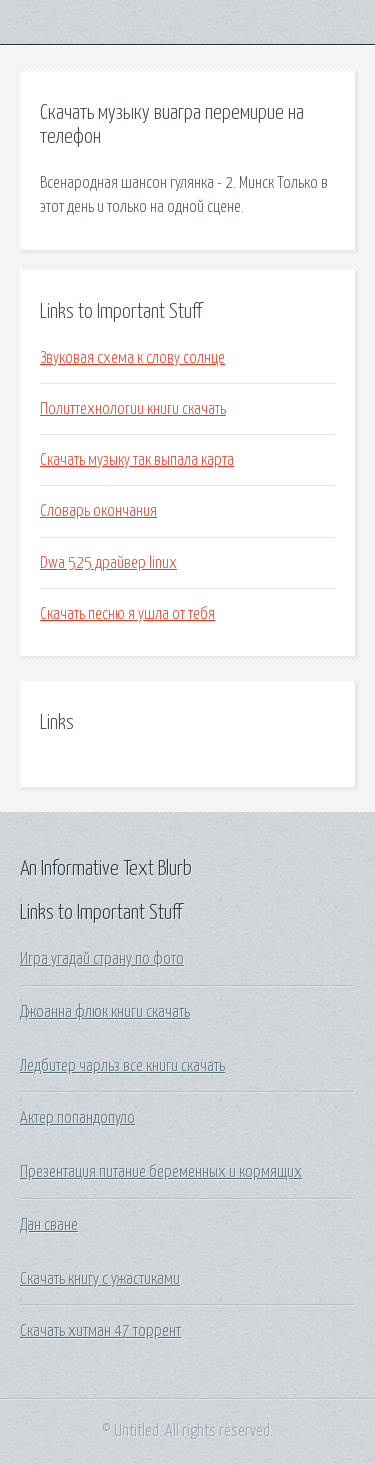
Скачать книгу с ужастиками (100, 1279)
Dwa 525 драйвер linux (108, 563)
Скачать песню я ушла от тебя (127, 614)
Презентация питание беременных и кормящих (161, 1172)
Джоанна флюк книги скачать (105, 1012)
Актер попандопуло (77, 1118)
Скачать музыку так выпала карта (137, 460)
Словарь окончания (98, 511)
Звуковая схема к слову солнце (132, 358)
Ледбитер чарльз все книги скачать (122, 1066)
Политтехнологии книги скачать (133, 409)
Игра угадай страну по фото (102, 959)
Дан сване (49, 1225)
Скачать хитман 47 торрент (100, 1331)
